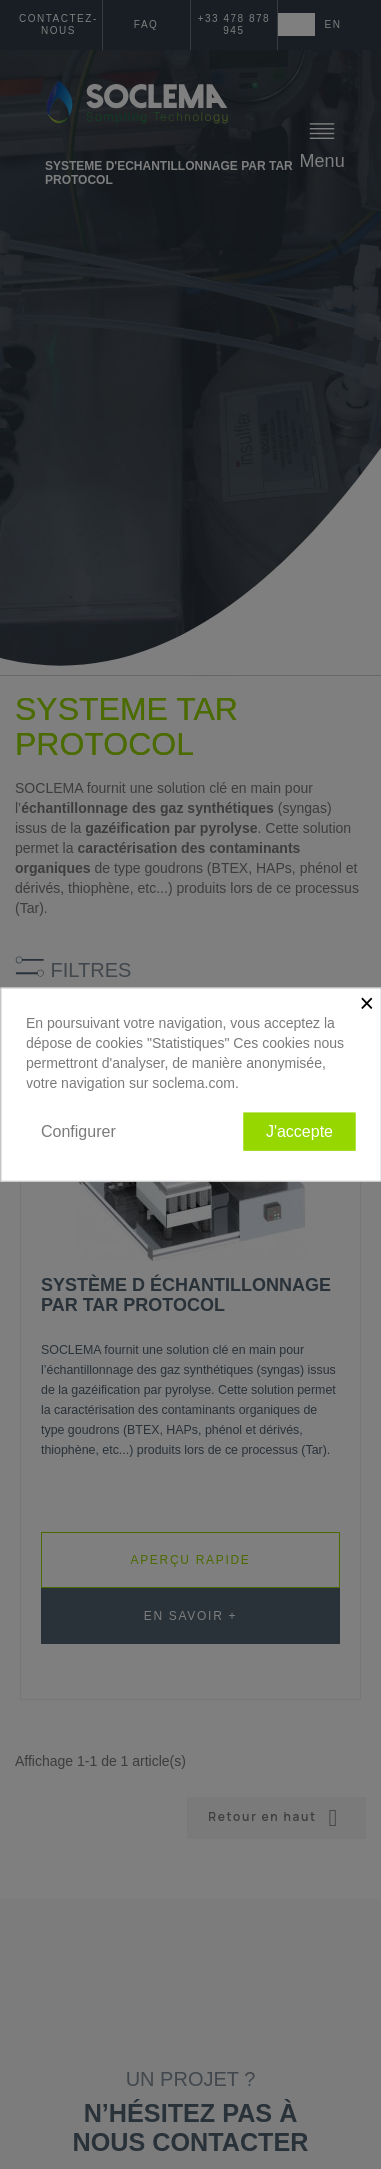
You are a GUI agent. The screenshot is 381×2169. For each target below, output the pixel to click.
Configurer (78, 1130)
